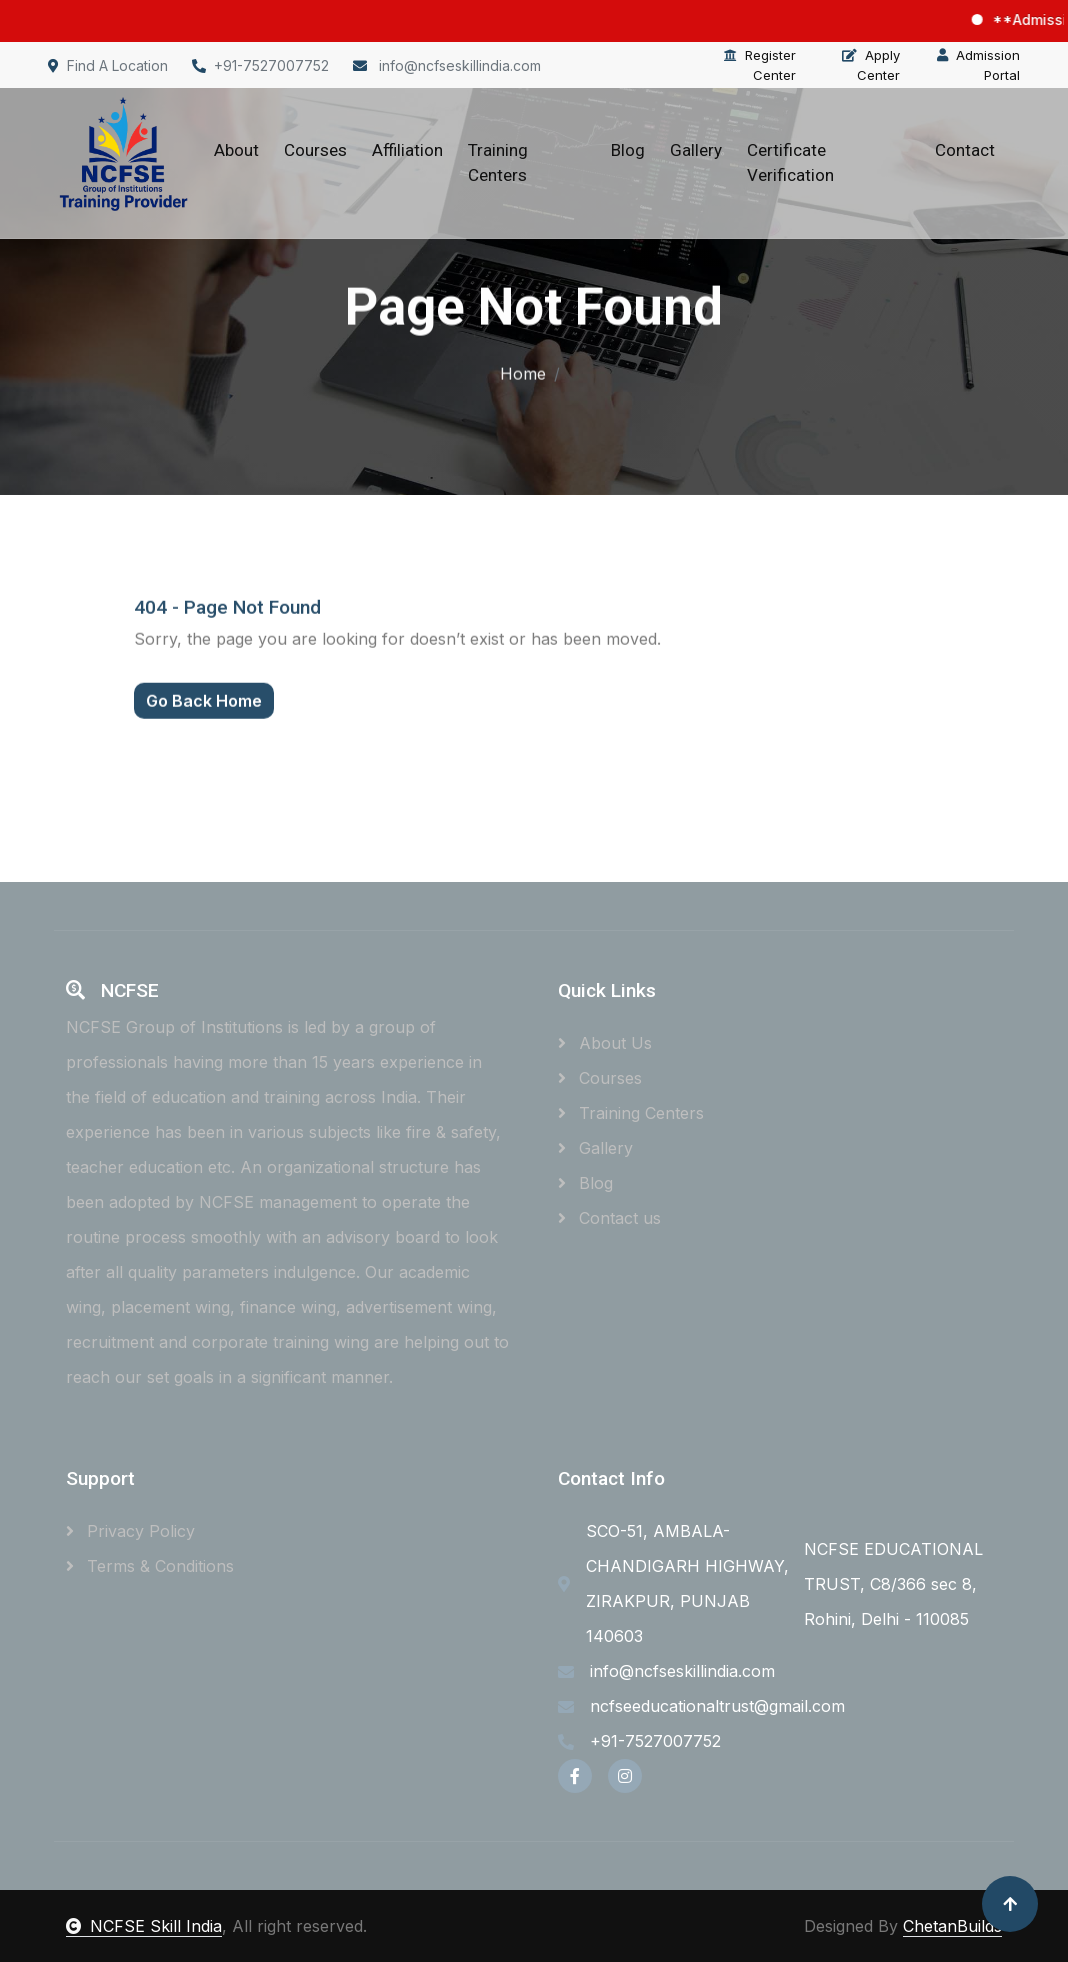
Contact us (609, 1218)
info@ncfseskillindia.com (447, 65)
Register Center (760, 65)
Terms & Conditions (150, 1566)
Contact (965, 150)
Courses (315, 150)
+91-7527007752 (260, 65)
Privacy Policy (130, 1531)
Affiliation (407, 150)
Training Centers (498, 163)
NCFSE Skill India (144, 1926)
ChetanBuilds (952, 1926)
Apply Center (871, 65)
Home (523, 370)
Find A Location (108, 65)
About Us (605, 1043)
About (236, 150)
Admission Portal (978, 65)
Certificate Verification (790, 163)
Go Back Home (204, 718)
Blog (628, 150)
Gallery (696, 150)
